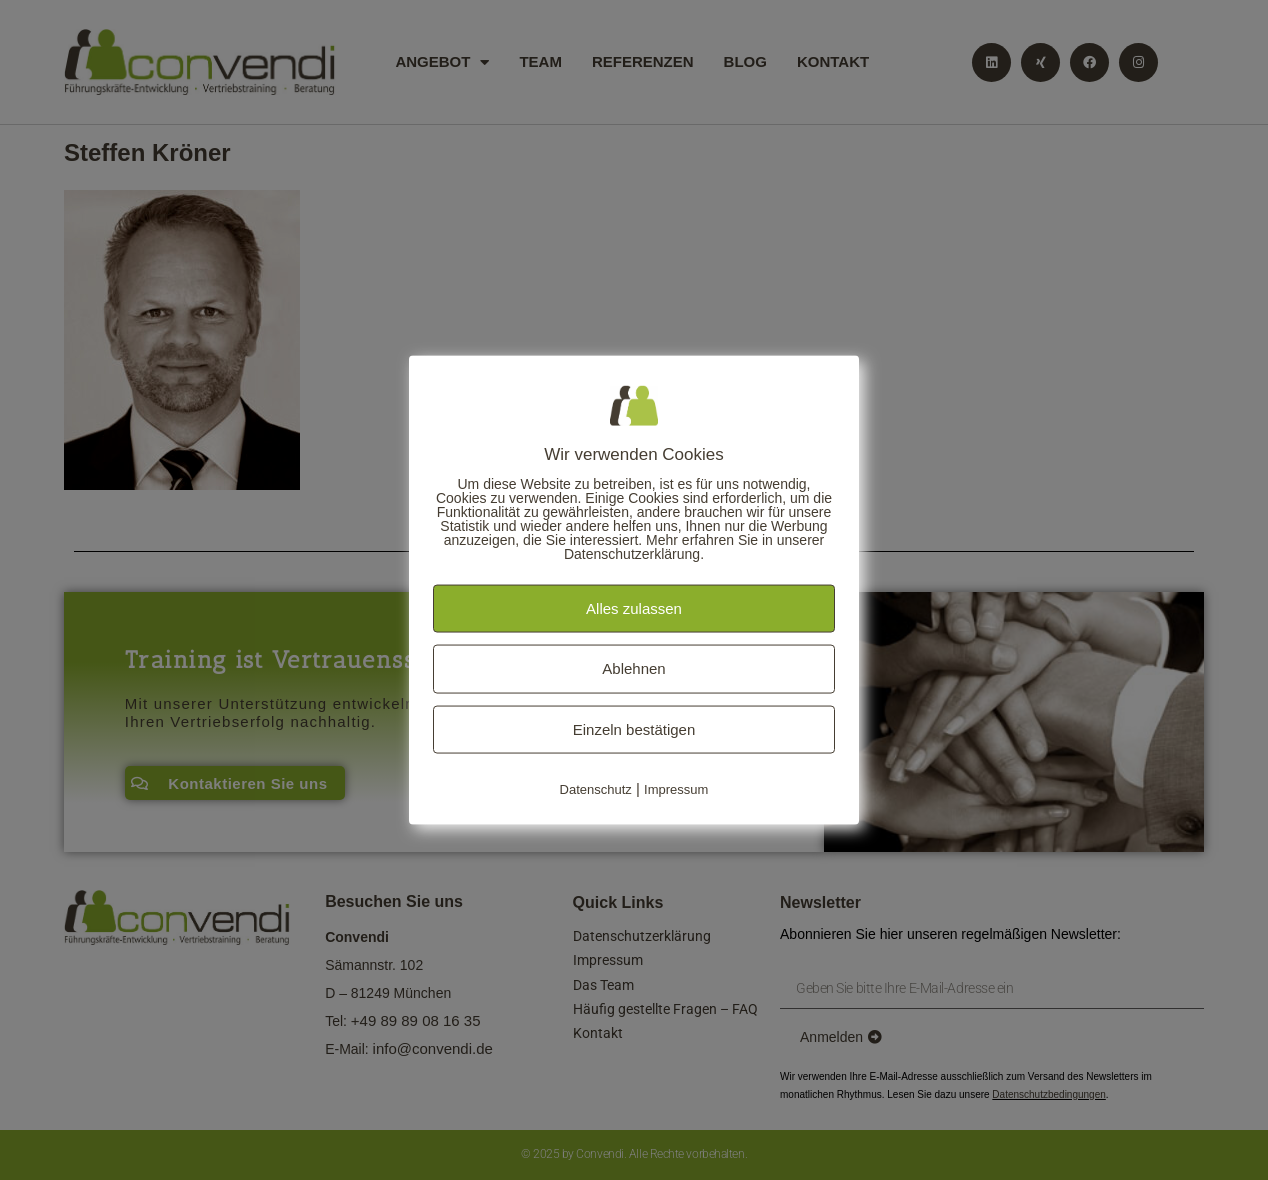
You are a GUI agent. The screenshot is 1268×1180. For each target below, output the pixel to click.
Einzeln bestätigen (634, 728)
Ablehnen (633, 668)
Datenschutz (596, 789)
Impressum (676, 789)
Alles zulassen (634, 607)
